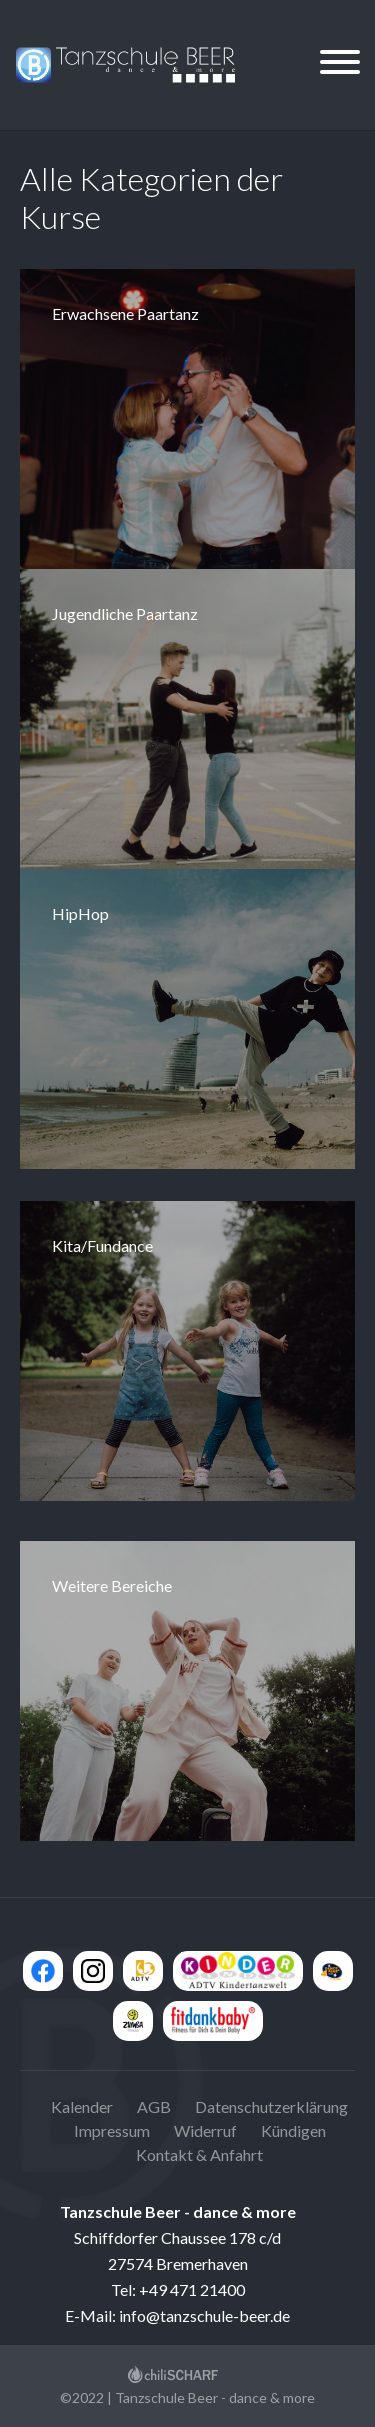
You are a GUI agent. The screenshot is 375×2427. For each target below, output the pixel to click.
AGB (154, 2106)
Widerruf (205, 2130)
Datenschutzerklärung (271, 2106)
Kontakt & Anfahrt (199, 2154)
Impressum (112, 2130)
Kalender (82, 2106)
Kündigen (293, 2130)
